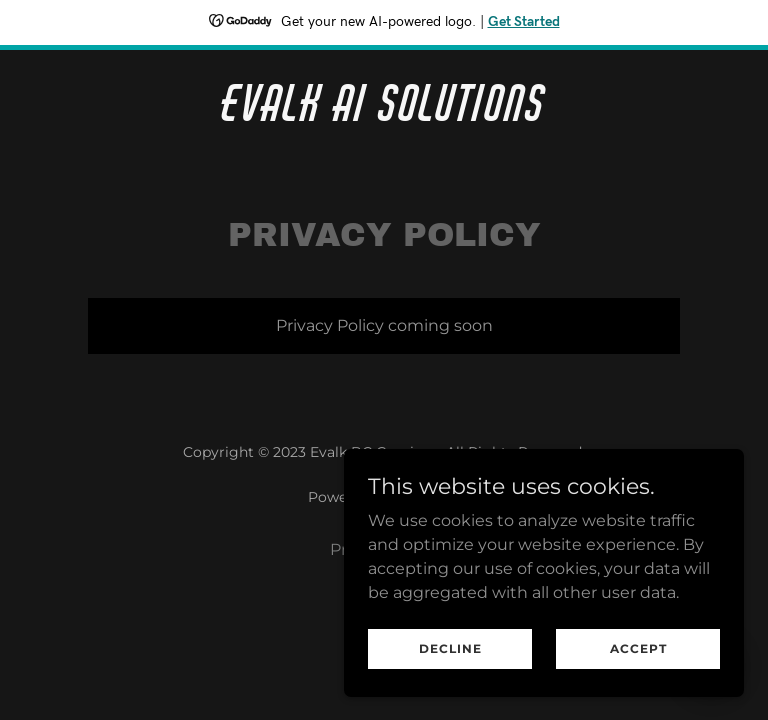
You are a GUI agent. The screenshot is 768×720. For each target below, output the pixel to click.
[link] (384, 115)
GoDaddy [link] (428, 497)
